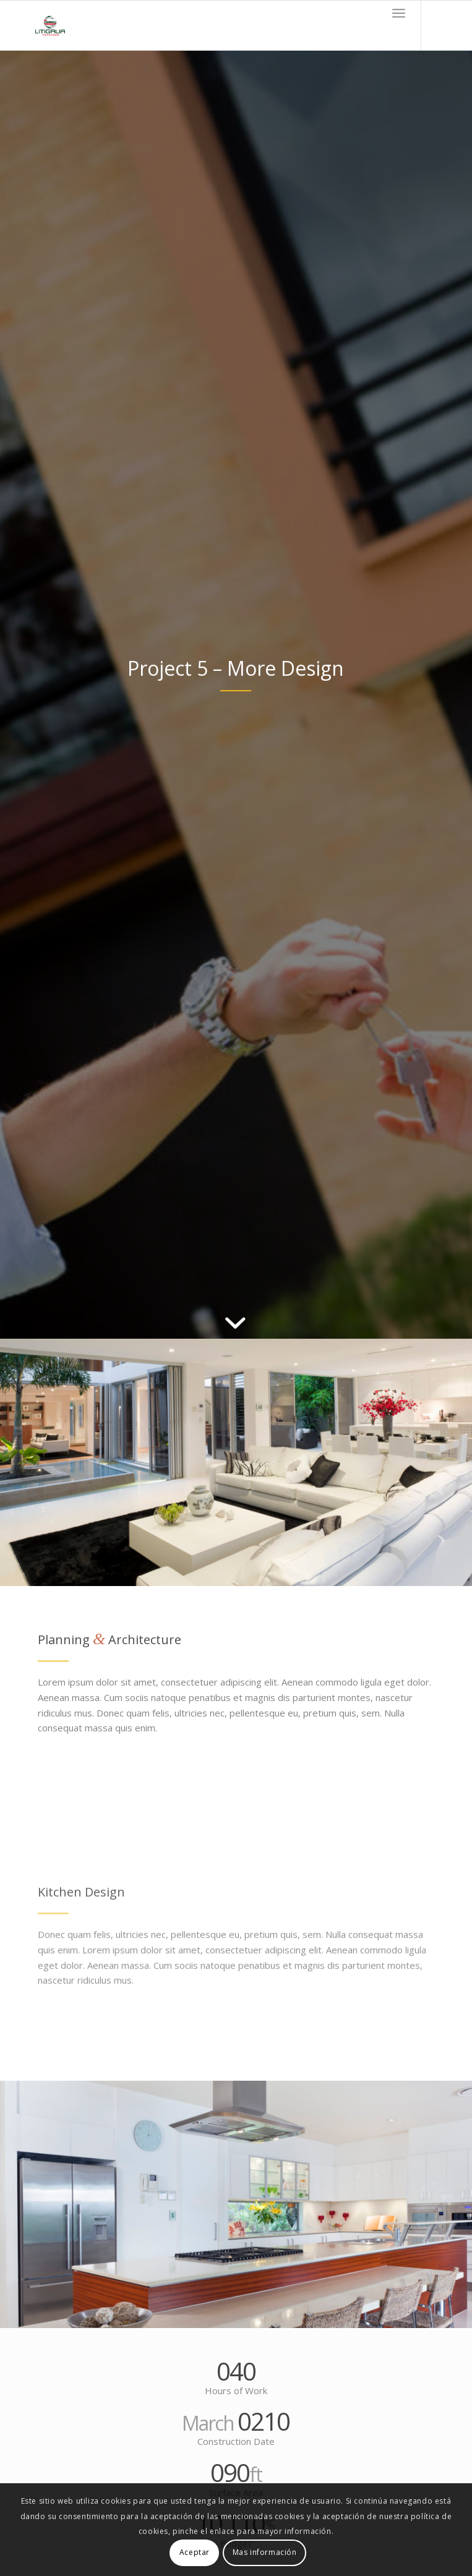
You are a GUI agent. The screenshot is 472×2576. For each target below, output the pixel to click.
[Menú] (398, 13)
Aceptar (194, 2552)
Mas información (265, 2552)
